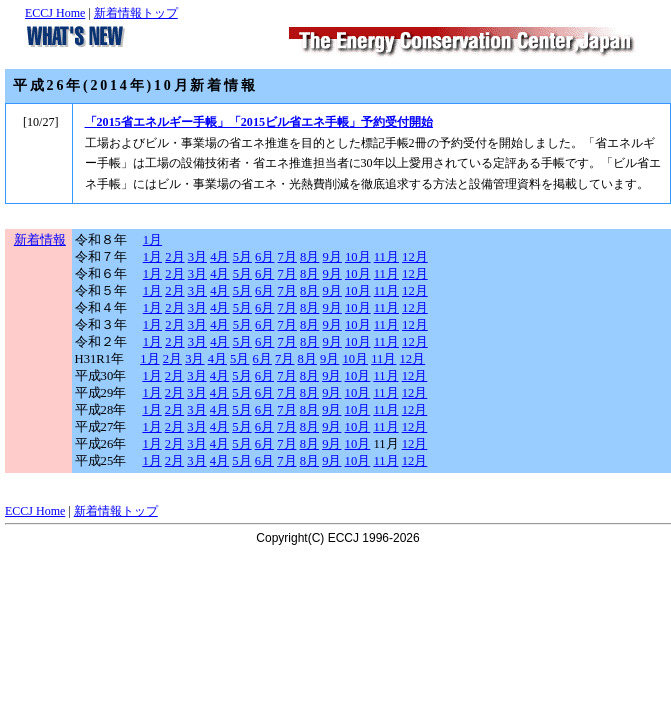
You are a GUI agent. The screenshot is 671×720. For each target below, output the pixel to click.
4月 (219, 257)
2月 (174, 257)
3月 (197, 257)
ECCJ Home (55, 13)
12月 (415, 257)
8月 (309, 257)
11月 (386, 257)
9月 (332, 257)
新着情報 (40, 240)
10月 (358, 257)
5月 (242, 257)
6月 (264, 257)
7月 (287, 257)
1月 (152, 240)
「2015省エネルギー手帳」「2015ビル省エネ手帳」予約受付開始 (259, 122)
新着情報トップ (136, 13)
